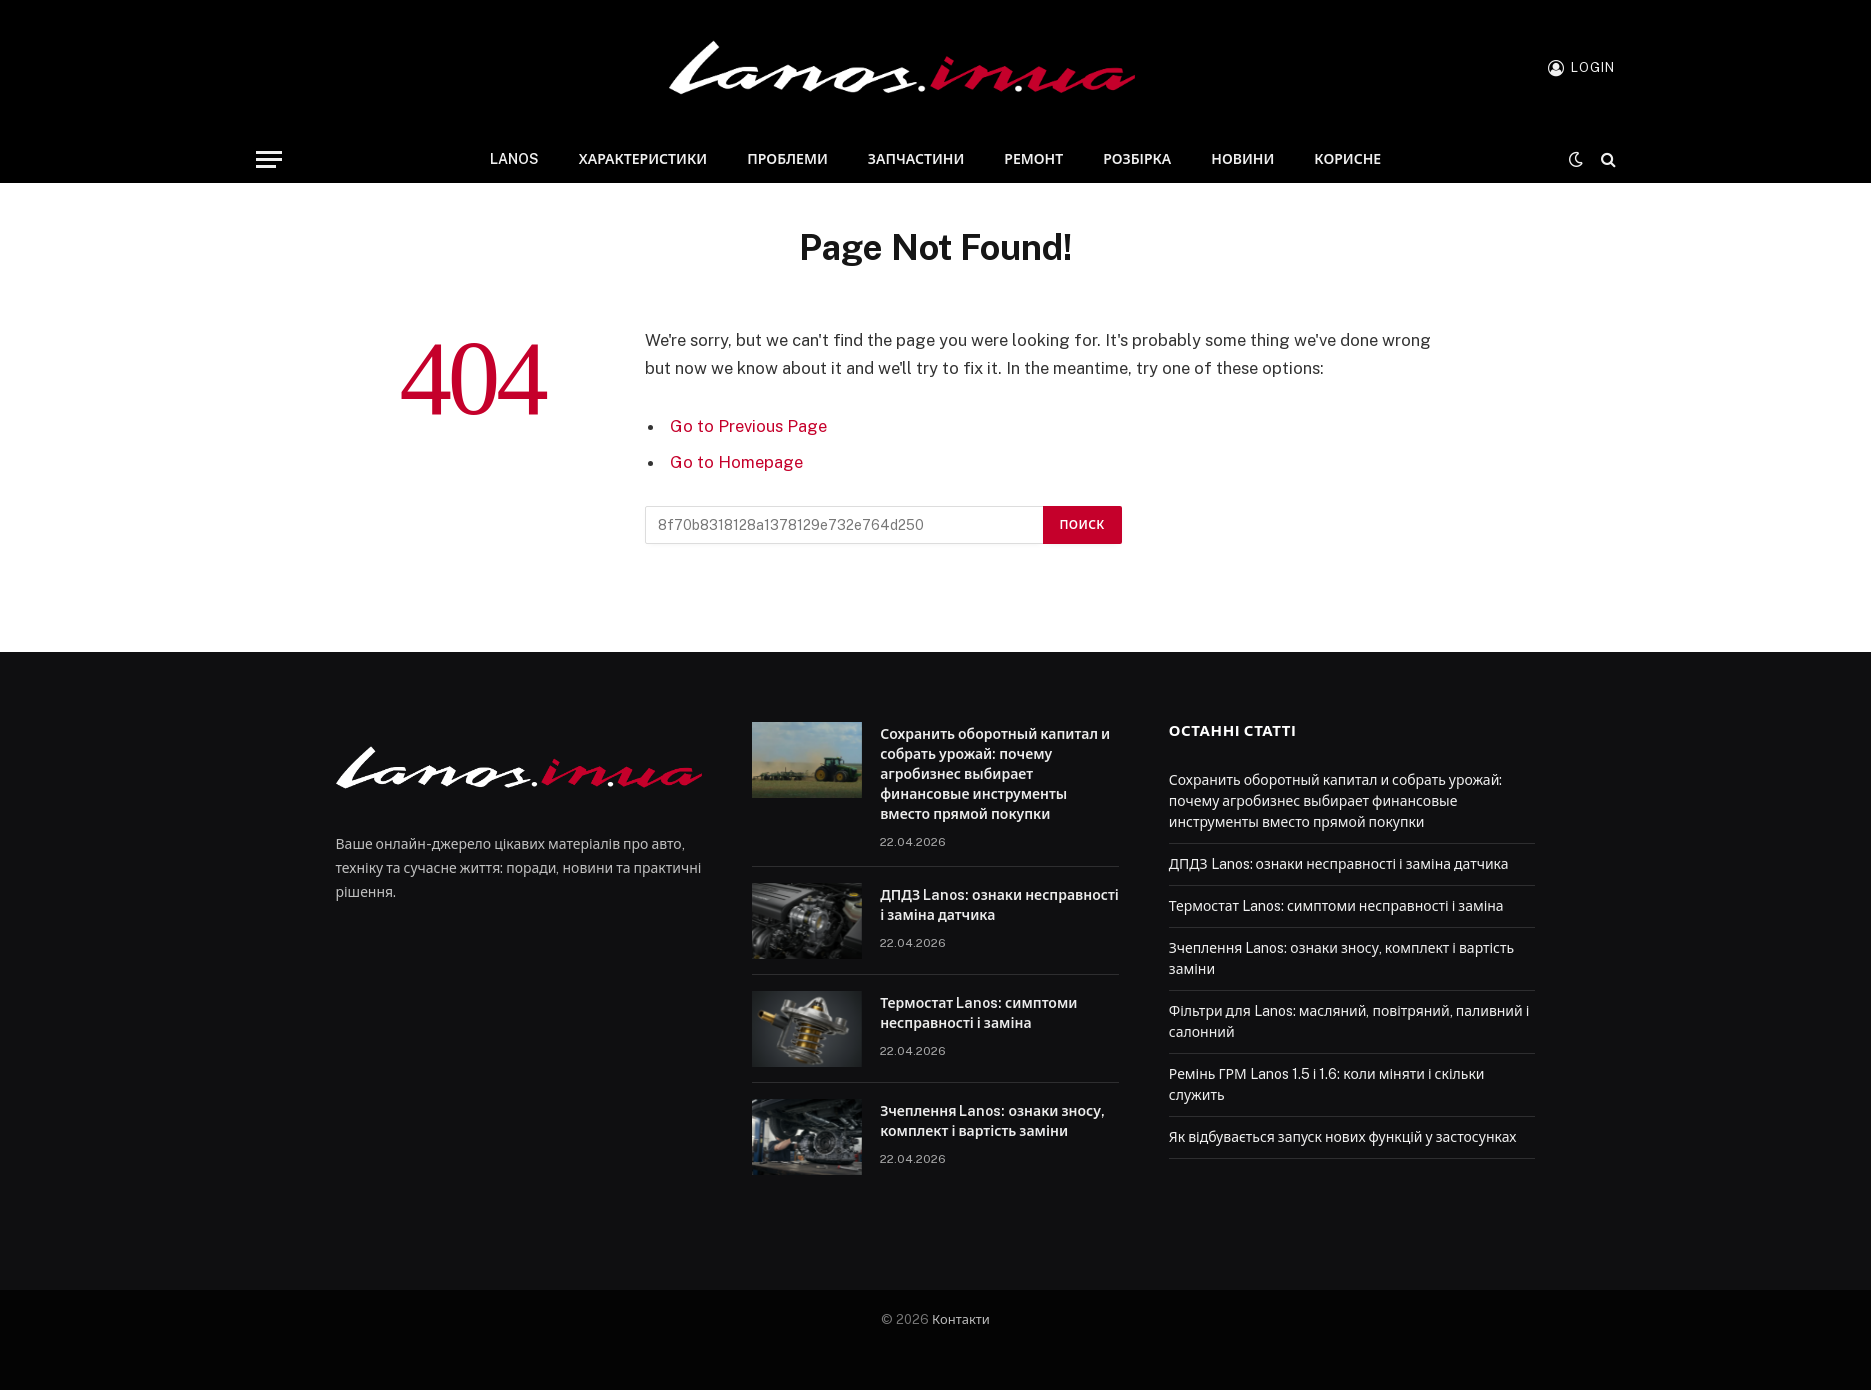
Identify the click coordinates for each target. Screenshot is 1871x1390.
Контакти (961, 1319)
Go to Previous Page (748, 426)
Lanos (514, 159)
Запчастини (916, 159)
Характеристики (643, 159)
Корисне (1347, 159)
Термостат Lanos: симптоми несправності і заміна (978, 1013)
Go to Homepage (736, 462)
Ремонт (1033, 159)
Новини (1242, 159)
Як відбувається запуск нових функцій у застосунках (1343, 1137)
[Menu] (269, 159)
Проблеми (787, 159)
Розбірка (1137, 159)
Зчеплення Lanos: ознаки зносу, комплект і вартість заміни (992, 1121)
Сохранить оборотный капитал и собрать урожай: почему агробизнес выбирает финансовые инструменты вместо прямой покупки (995, 774)
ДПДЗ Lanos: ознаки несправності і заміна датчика (999, 905)
